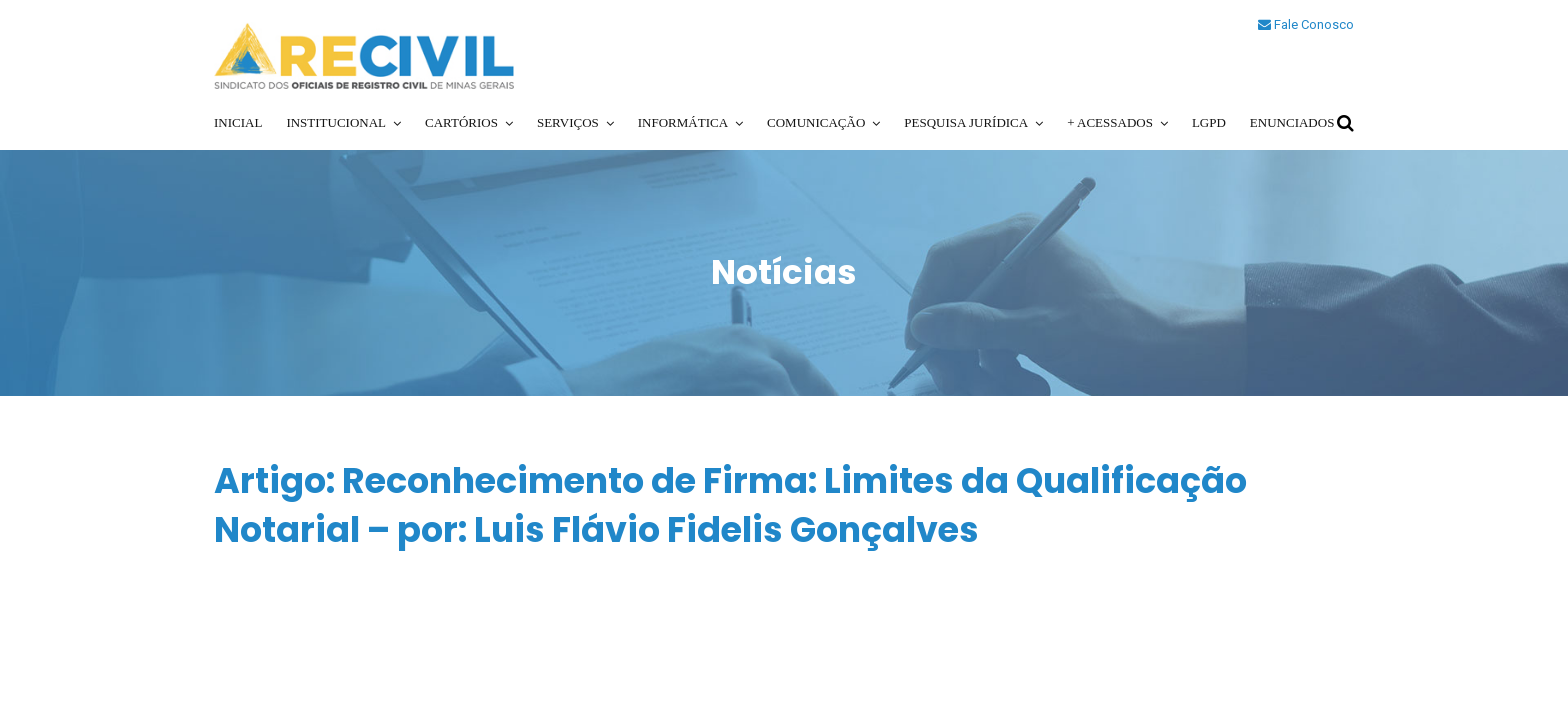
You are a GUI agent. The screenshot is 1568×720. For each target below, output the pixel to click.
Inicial (238, 122)
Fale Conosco (1306, 24)
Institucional (336, 122)
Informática (683, 122)
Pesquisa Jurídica (966, 122)
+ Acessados (1110, 122)
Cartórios (461, 122)
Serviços (568, 122)
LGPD (1209, 122)
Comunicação (816, 122)
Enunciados (1292, 122)
